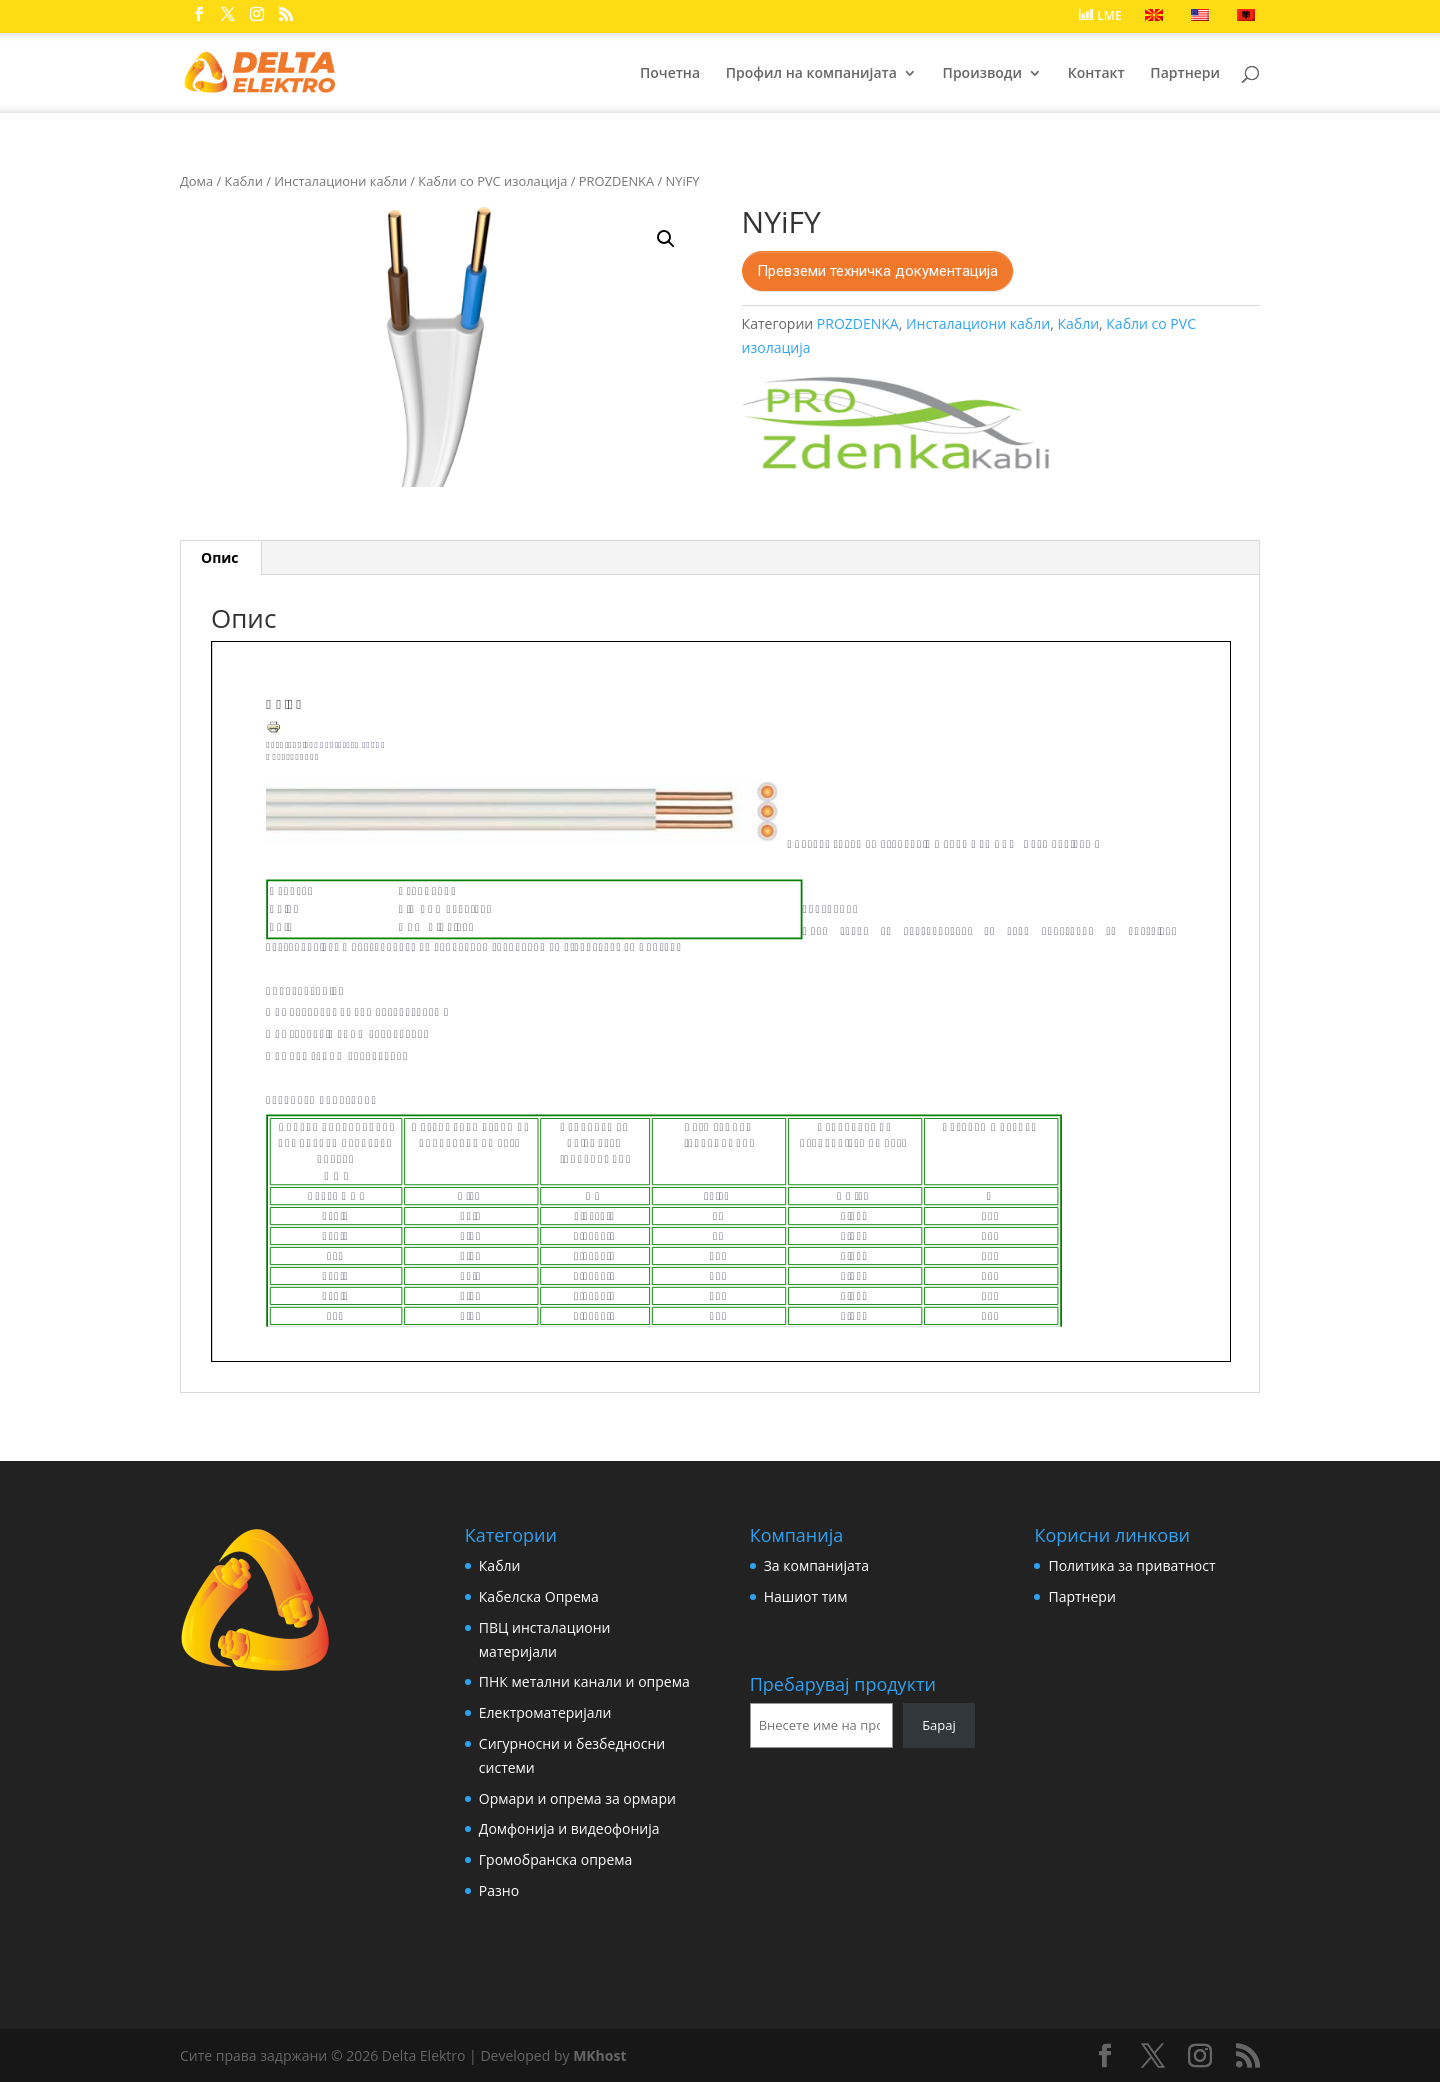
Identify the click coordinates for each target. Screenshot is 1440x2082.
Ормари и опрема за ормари (577, 1798)
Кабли (244, 181)
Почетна (670, 74)
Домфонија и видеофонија (569, 1828)
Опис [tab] (220, 557)
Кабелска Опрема (539, 1596)
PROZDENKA (616, 181)
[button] (666, 239)
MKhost (599, 2055)
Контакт (1096, 74)
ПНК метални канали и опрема (584, 1681)
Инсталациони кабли (340, 181)
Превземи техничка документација (877, 271)
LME (1100, 16)
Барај (939, 1725)
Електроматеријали (545, 1712)
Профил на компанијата (811, 74)
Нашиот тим (806, 1596)
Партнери (1185, 74)
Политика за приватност (1131, 1565)
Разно (499, 1890)
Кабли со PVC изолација (492, 181)
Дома (196, 181)
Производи (982, 74)
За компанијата (816, 1565)
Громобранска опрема (556, 1859)
